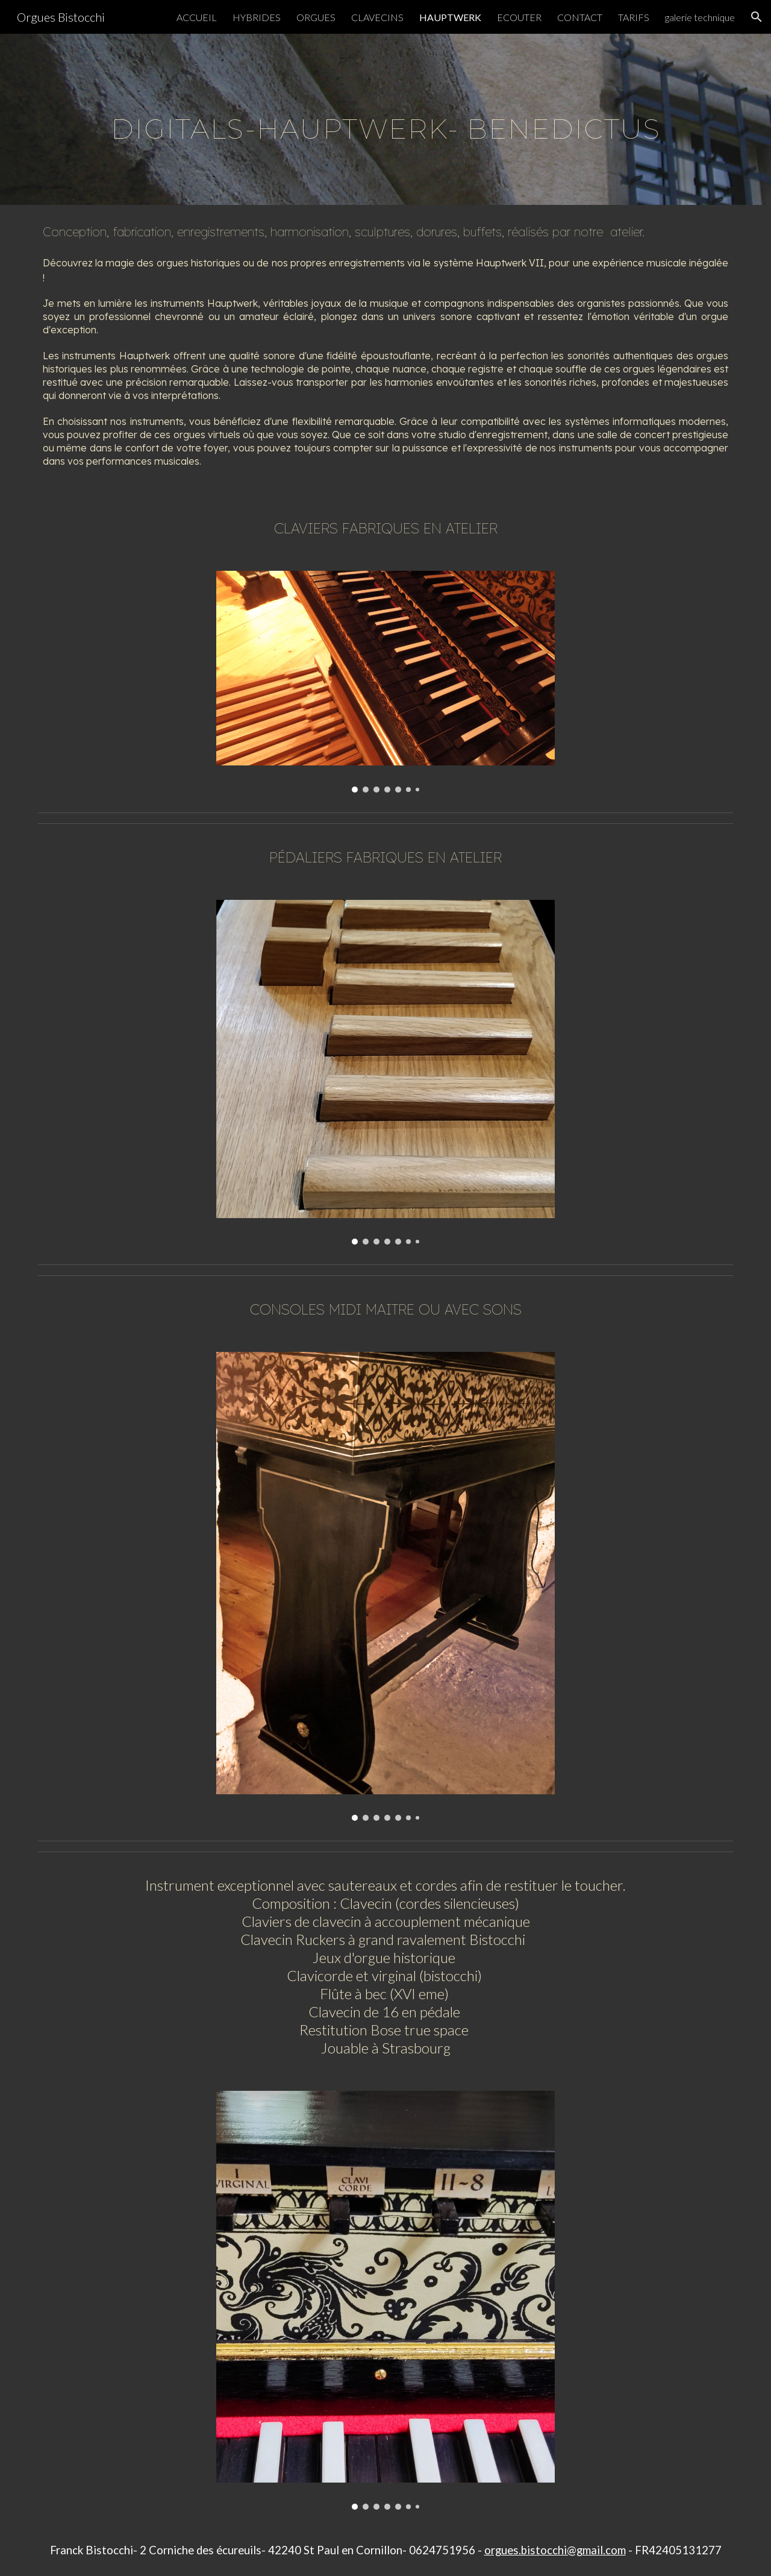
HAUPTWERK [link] (450, 17)
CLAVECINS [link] (377, 17)
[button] (756, 16)
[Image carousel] (385, 682)
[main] (385, 119)
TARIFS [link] (633, 17)
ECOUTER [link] (519, 17)
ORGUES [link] (316, 17)
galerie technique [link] (700, 17)
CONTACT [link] (579, 17)
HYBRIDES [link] (257, 17)
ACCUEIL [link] (196, 17)
